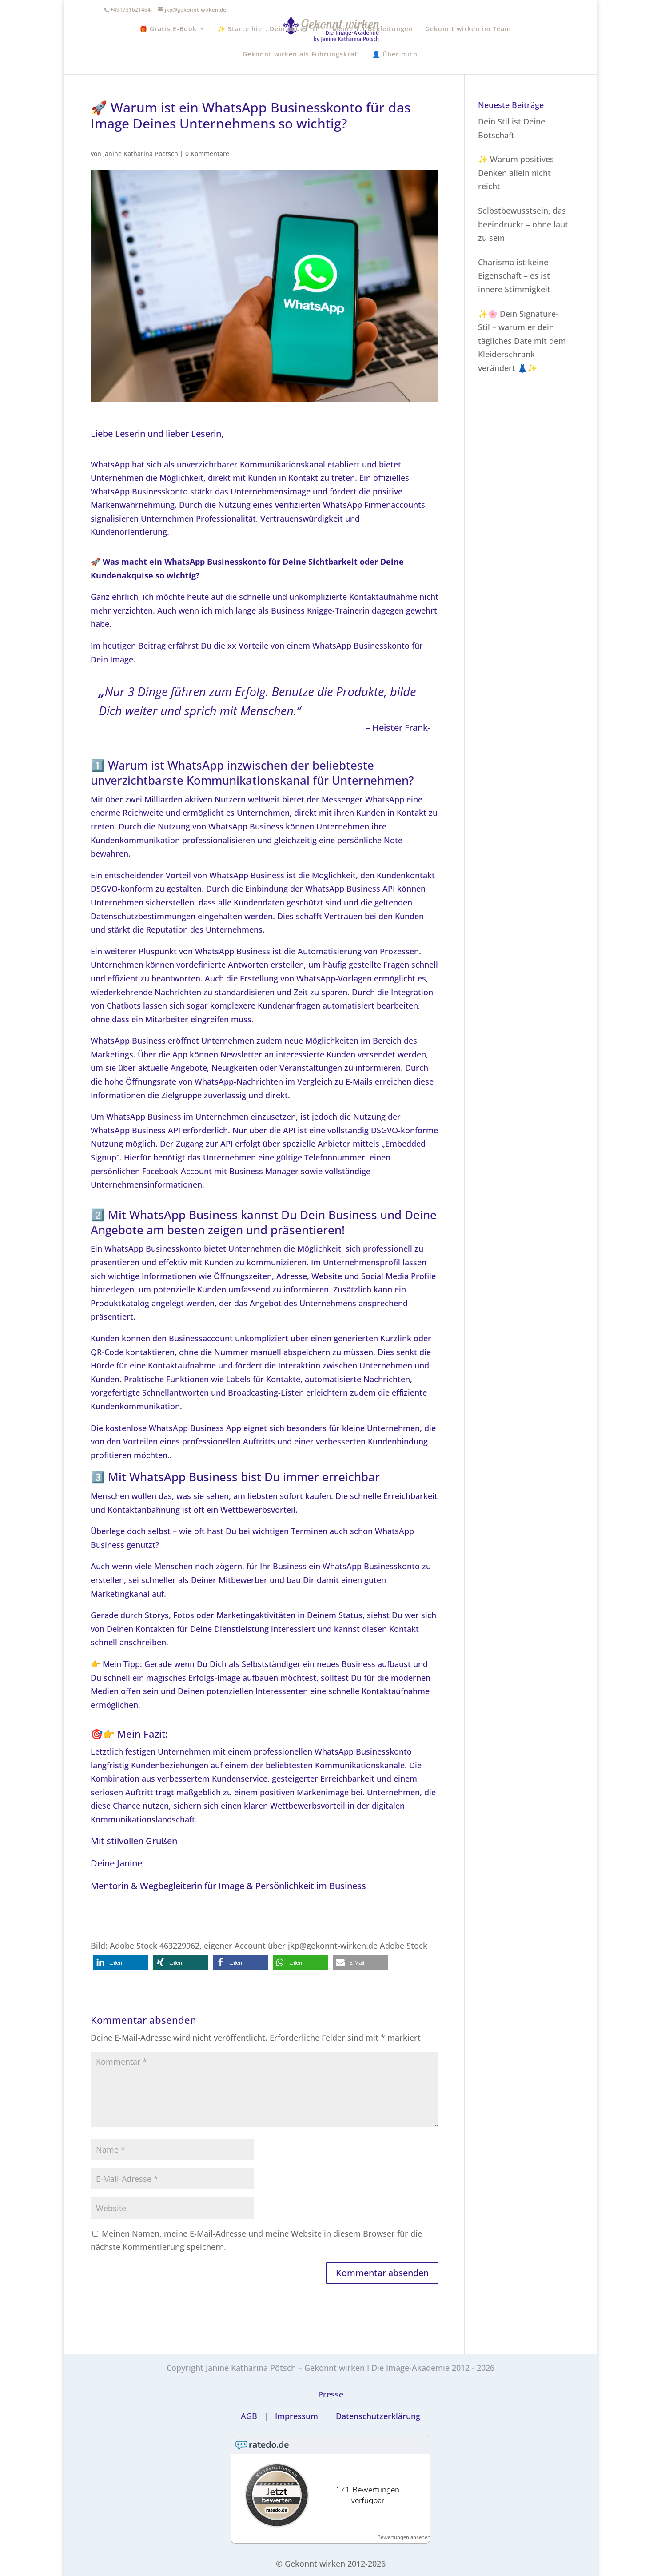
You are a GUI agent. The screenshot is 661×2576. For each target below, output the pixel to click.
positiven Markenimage (304, 1792)
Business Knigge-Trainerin (320, 610)
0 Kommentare (207, 153)
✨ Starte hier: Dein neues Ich (269, 28)
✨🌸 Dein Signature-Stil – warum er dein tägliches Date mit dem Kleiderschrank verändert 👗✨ (522, 340)
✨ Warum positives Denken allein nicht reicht (516, 172)
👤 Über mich (395, 54)
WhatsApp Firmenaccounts (374, 504)
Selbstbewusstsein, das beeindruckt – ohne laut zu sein (523, 224)
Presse (330, 2394)
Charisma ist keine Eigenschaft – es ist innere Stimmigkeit (514, 276)
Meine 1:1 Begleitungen (372, 28)
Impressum (296, 2416)
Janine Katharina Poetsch (140, 153)
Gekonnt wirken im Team (468, 28)
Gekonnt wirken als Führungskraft (301, 54)
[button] (120, 1962)
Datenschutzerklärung (378, 2416)
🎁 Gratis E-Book (168, 28)
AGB (249, 2416)
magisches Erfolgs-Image (193, 1677)
